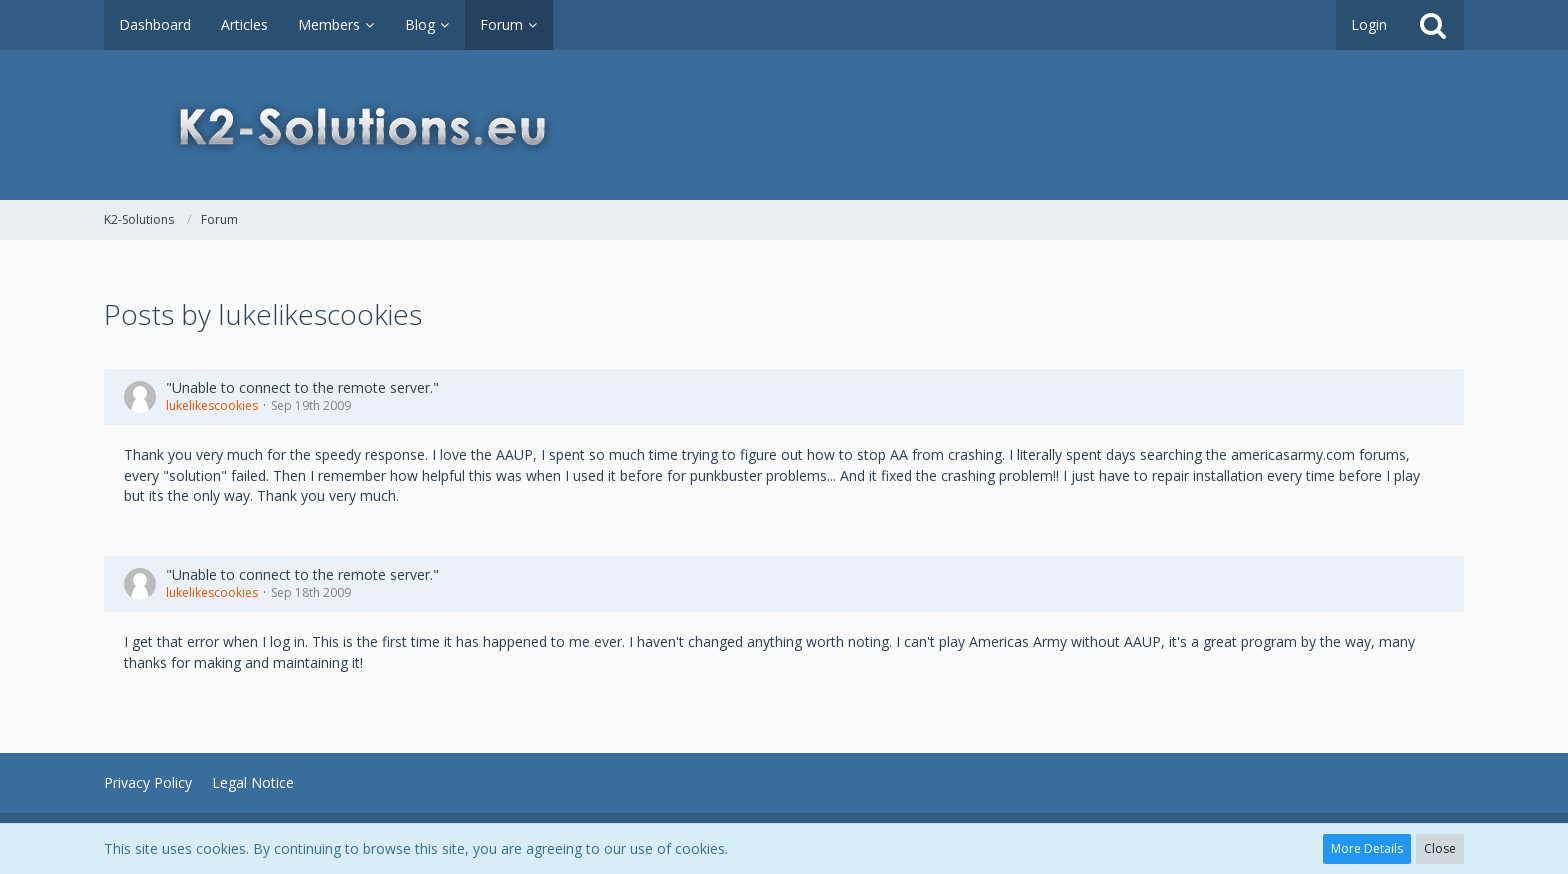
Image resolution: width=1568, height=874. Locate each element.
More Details (1367, 848)
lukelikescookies (212, 405)
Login (1369, 24)
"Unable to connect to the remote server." (302, 387)
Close (1440, 848)
